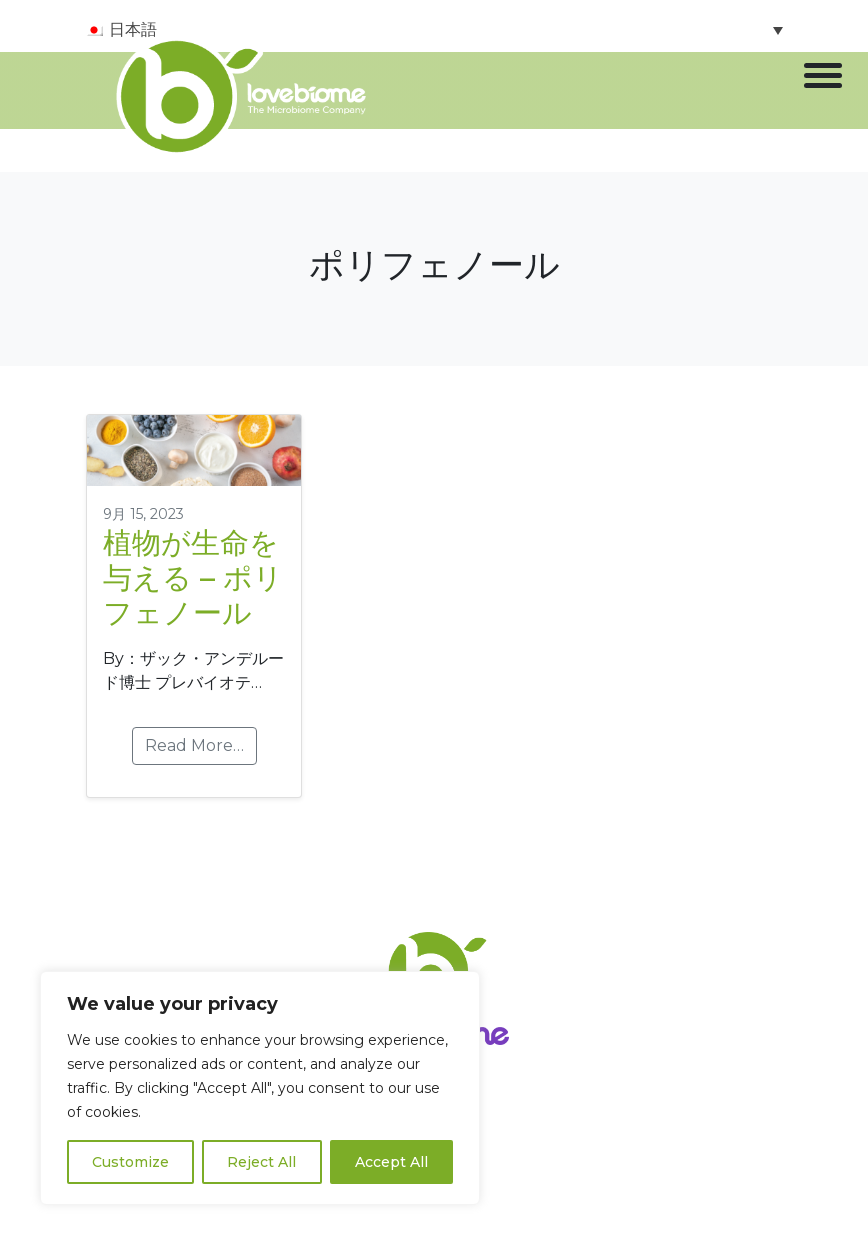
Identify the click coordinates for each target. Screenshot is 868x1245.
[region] (260, 1088)
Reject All (261, 1162)
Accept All (391, 1162)
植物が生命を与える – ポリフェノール (193, 577)
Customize (130, 1162)
